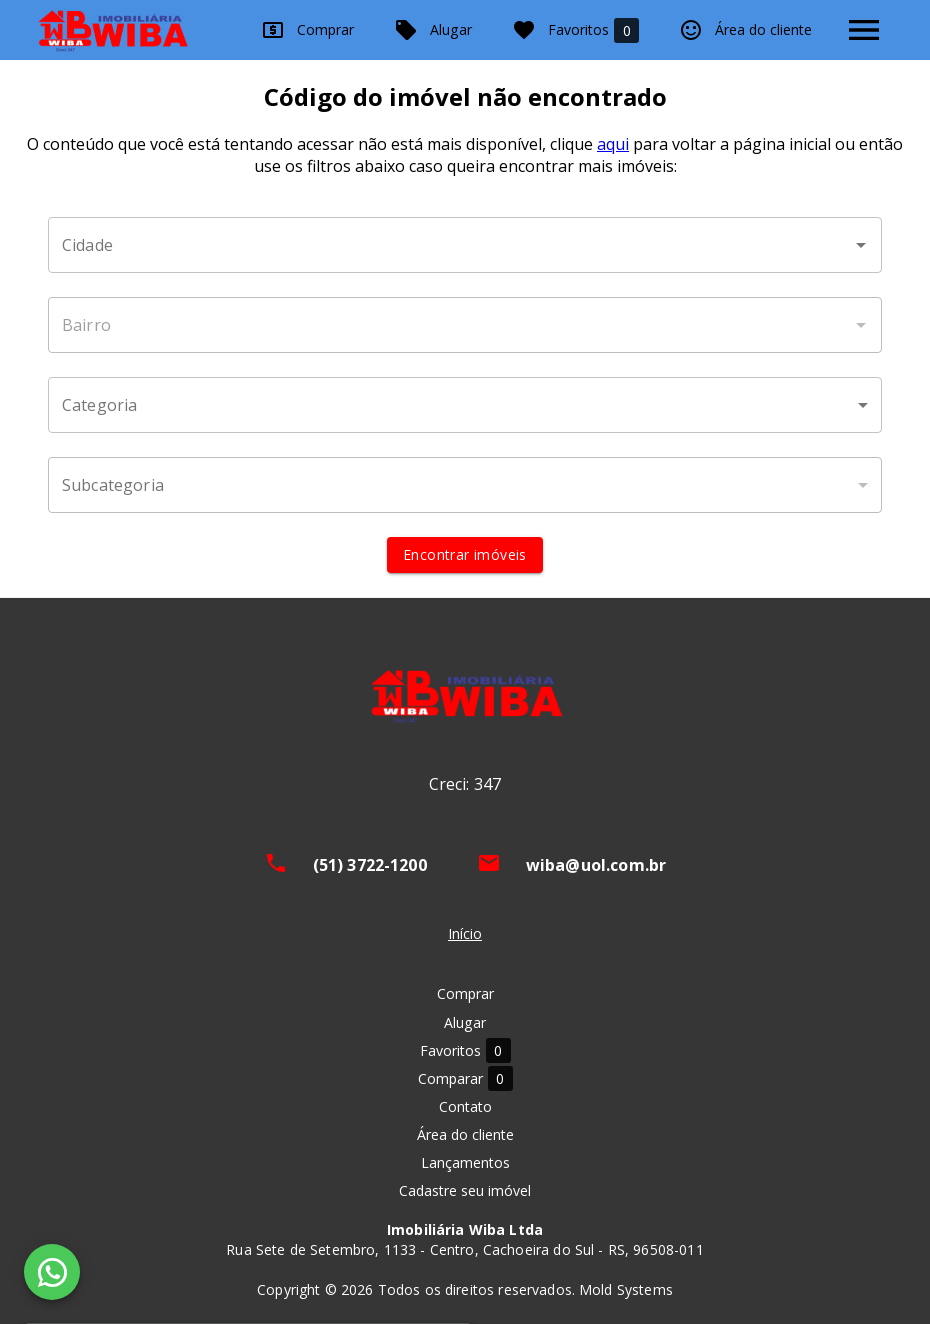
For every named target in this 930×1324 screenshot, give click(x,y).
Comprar (307, 30)
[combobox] (465, 245)
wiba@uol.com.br (596, 865)
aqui (613, 144)
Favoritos (575, 30)
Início (465, 933)
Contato (465, 1106)
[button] (465, 405)
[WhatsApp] (52, 1272)
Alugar (433, 30)
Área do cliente (745, 30)
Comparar (465, 1078)
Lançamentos (465, 1162)
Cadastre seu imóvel (465, 1190)
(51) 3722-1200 (370, 865)
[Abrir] (861, 245)
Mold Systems (626, 1289)
